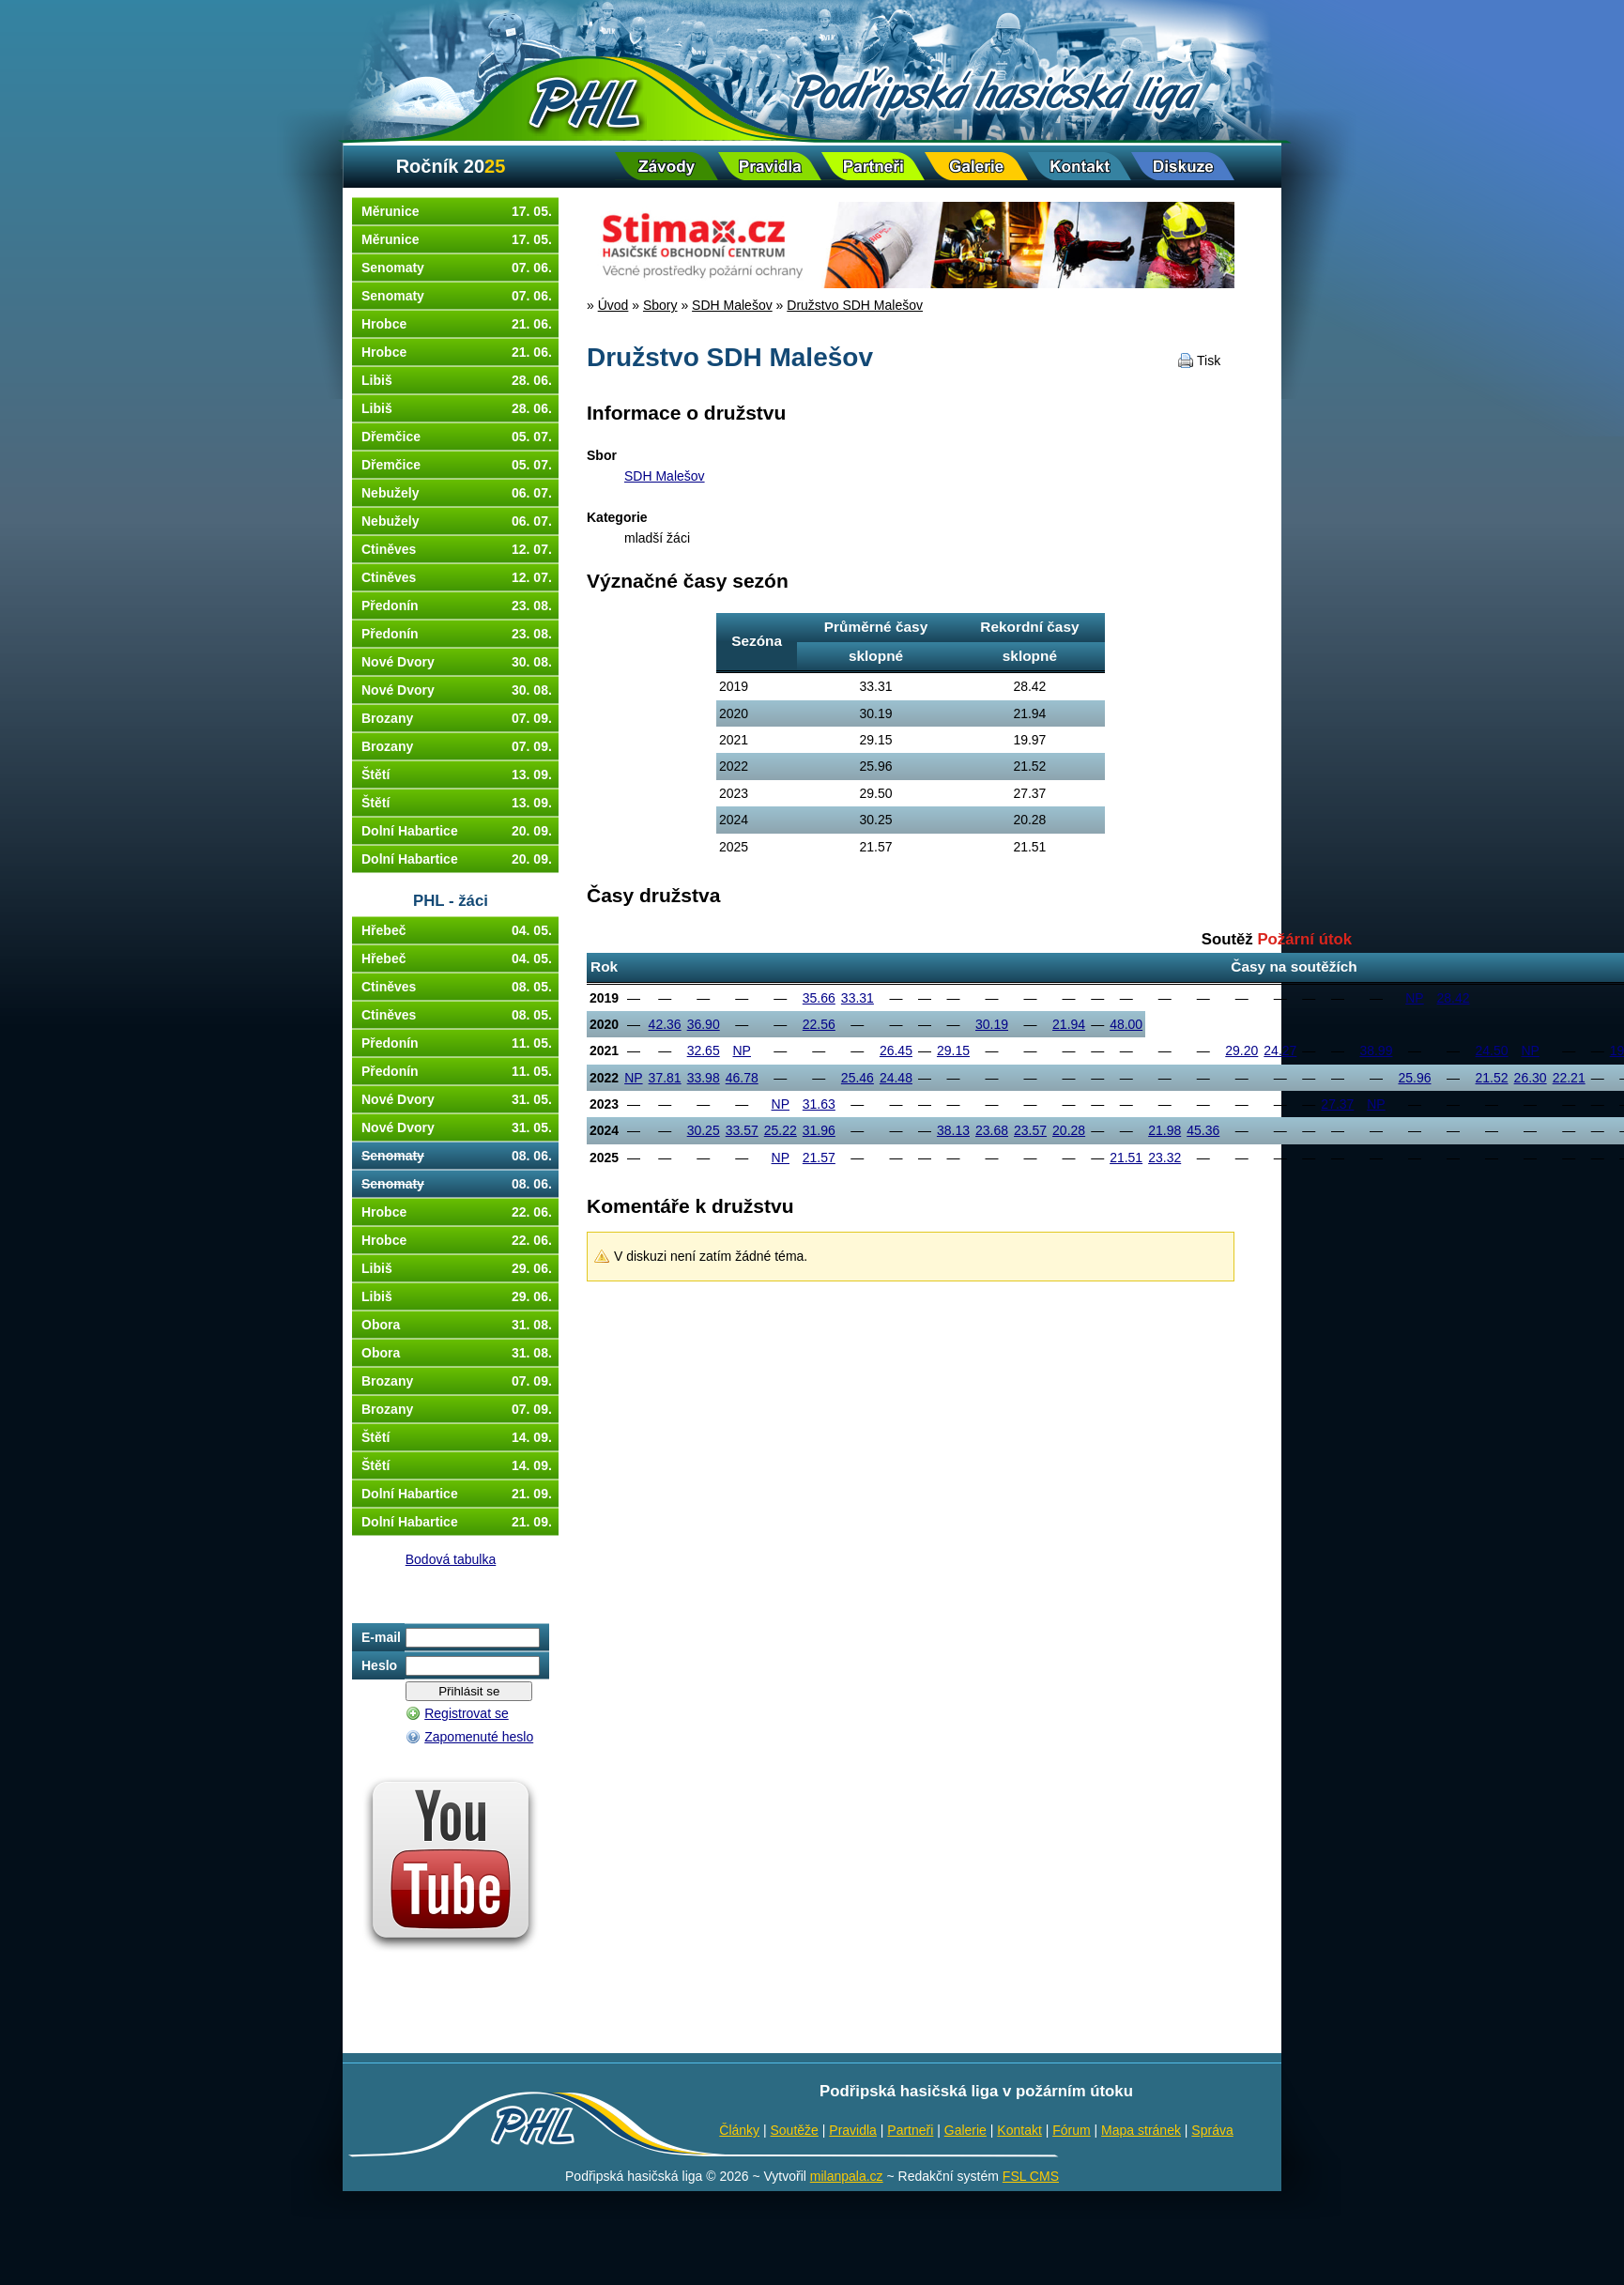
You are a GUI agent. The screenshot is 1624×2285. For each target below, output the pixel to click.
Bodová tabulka (451, 1559)
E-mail (381, 1637)
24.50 (1492, 1050)
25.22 (780, 1130)
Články (739, 2130)
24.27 (1280, 1050)
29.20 (1241, 1050)
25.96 (1414, 1077)
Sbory (660, 305)
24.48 (896, 1077)
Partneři (910, 2130)
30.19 (991, 1024)
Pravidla (853, 2130)
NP (1414, 997)
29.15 (953, 1050)
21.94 (1068, 1024)
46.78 (742, 1077)
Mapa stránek (1141, 2130)
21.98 (1164, 1130)
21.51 (1126, 1157)
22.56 (819, 1024)
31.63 (819, 1104)
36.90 (703, 1024)
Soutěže (795, 2130)
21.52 (1492, 1077)
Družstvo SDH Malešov (855, 305)
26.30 (1530, 1077)
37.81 (665, 1077)
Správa (1212, 2130)
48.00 (1126, 1024)
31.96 (819, 1130)
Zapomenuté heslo (478, 1736)
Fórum (1071, 2130)
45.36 (1203, 1130)
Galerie (965, 2130)
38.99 (1375, 1050)
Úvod (613, 305)
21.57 (819, 1157)
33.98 (703, 1077)
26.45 (896, 1050)
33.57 (742, 1130)
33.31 (857, 997)
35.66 (819, 997)
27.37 (1337, 1104)
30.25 (703, 1130)
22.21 (1569, 1077)
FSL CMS (1031, 2176)
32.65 (703, 1050)
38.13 (953, 1130)
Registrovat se (466, 1713)
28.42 (1453, 997)
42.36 (665, 1024)
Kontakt (1019, 2130)
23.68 (991, 1130)
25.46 (857, 1077)
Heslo (379, 1665)
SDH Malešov (732, 305)
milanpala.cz (846, 2176)
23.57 (1030, 1130)
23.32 (1164, 1157)
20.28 (1068, 1130)
